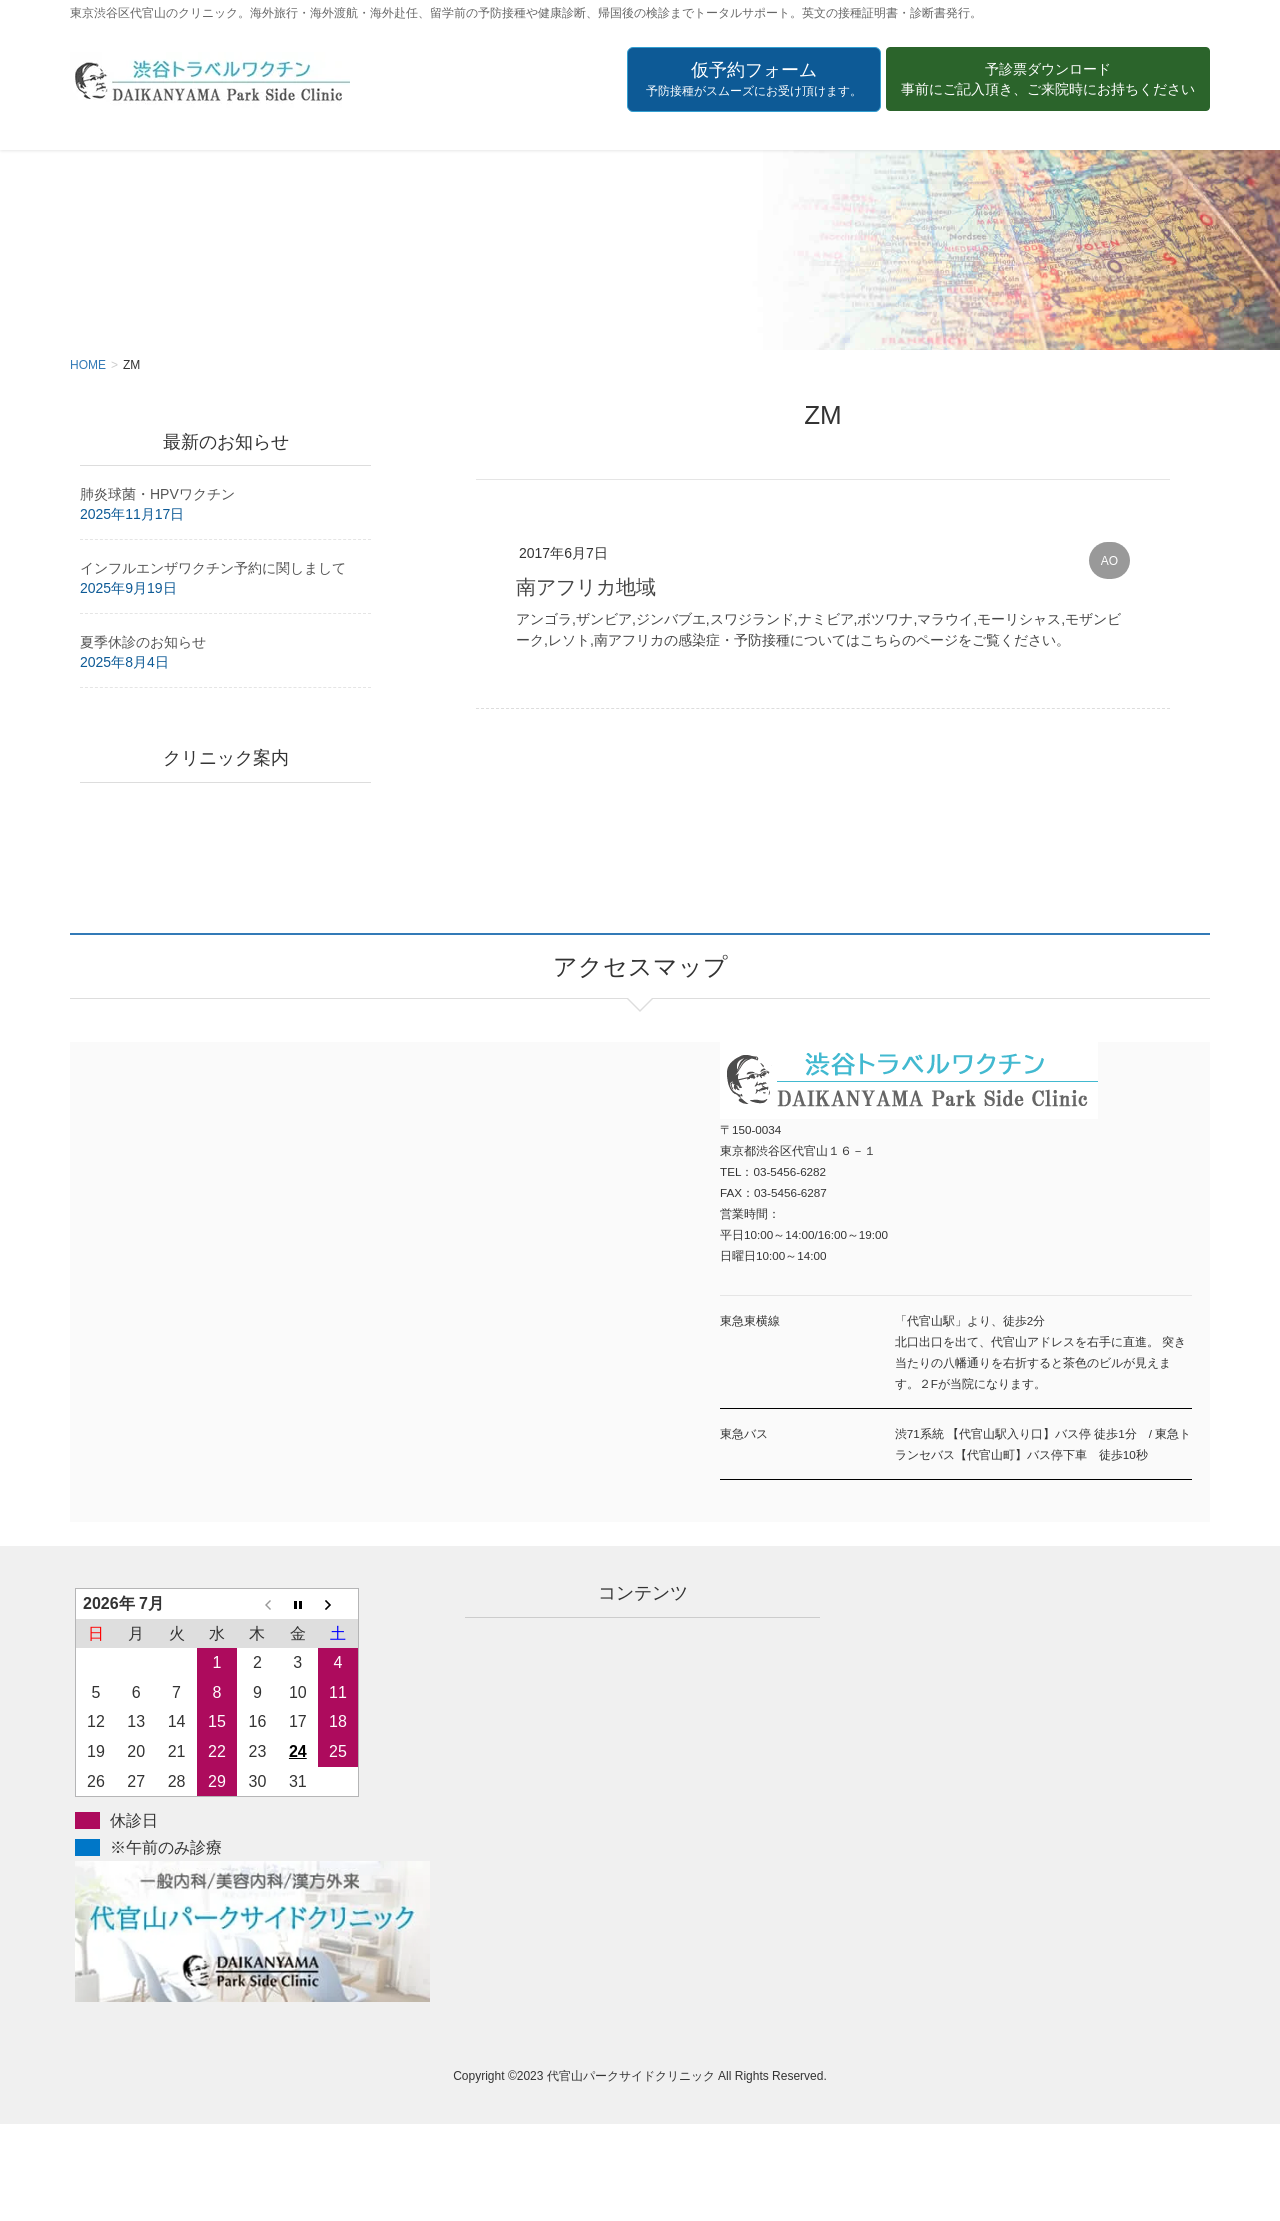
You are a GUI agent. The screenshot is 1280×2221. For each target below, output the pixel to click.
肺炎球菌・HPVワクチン (157, 494)
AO (1109, 561)
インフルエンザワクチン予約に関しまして (213, 568)
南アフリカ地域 (586, 587)
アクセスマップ (355, 1256)
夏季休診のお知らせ (143, 642)
